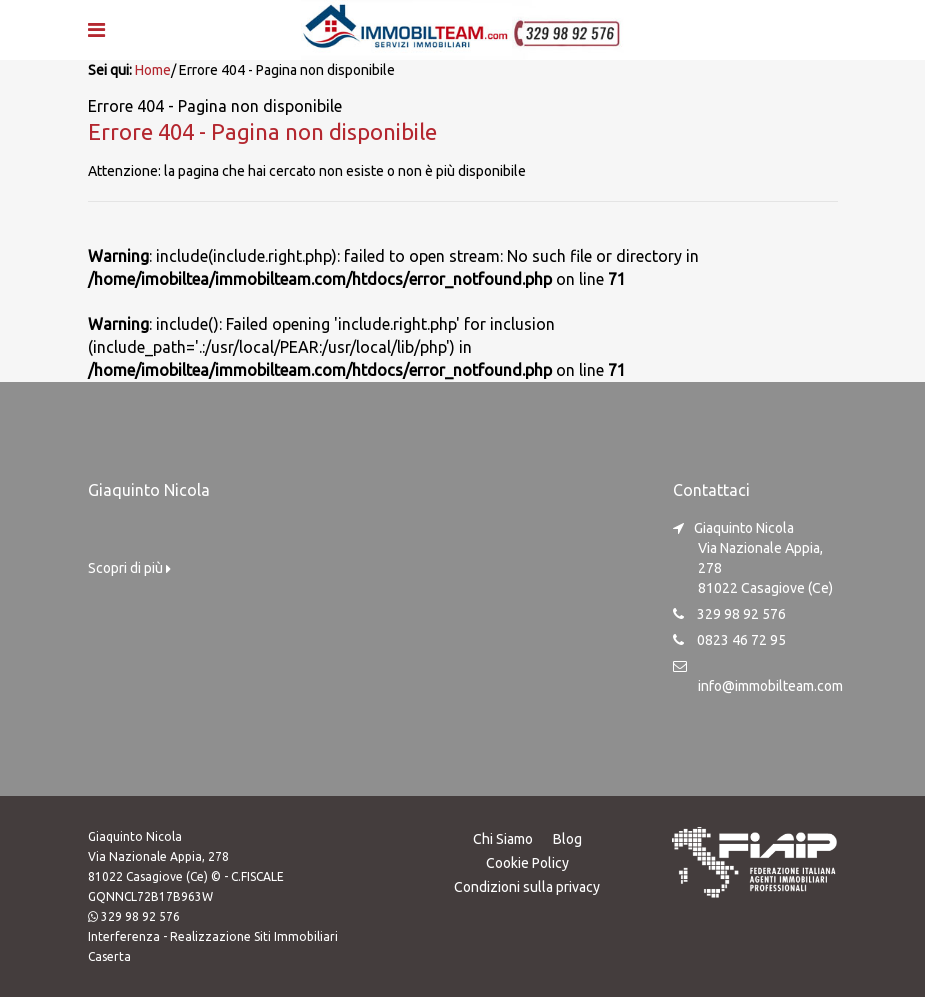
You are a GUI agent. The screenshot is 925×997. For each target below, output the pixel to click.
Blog (567, 839)
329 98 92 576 (140, 916)
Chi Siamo (503, 839)
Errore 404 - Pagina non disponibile (262, 131)
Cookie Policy (527, 863)
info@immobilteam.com (770, 686)
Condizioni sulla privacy (527, 887)
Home (153, 70)
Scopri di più (129, 568)
